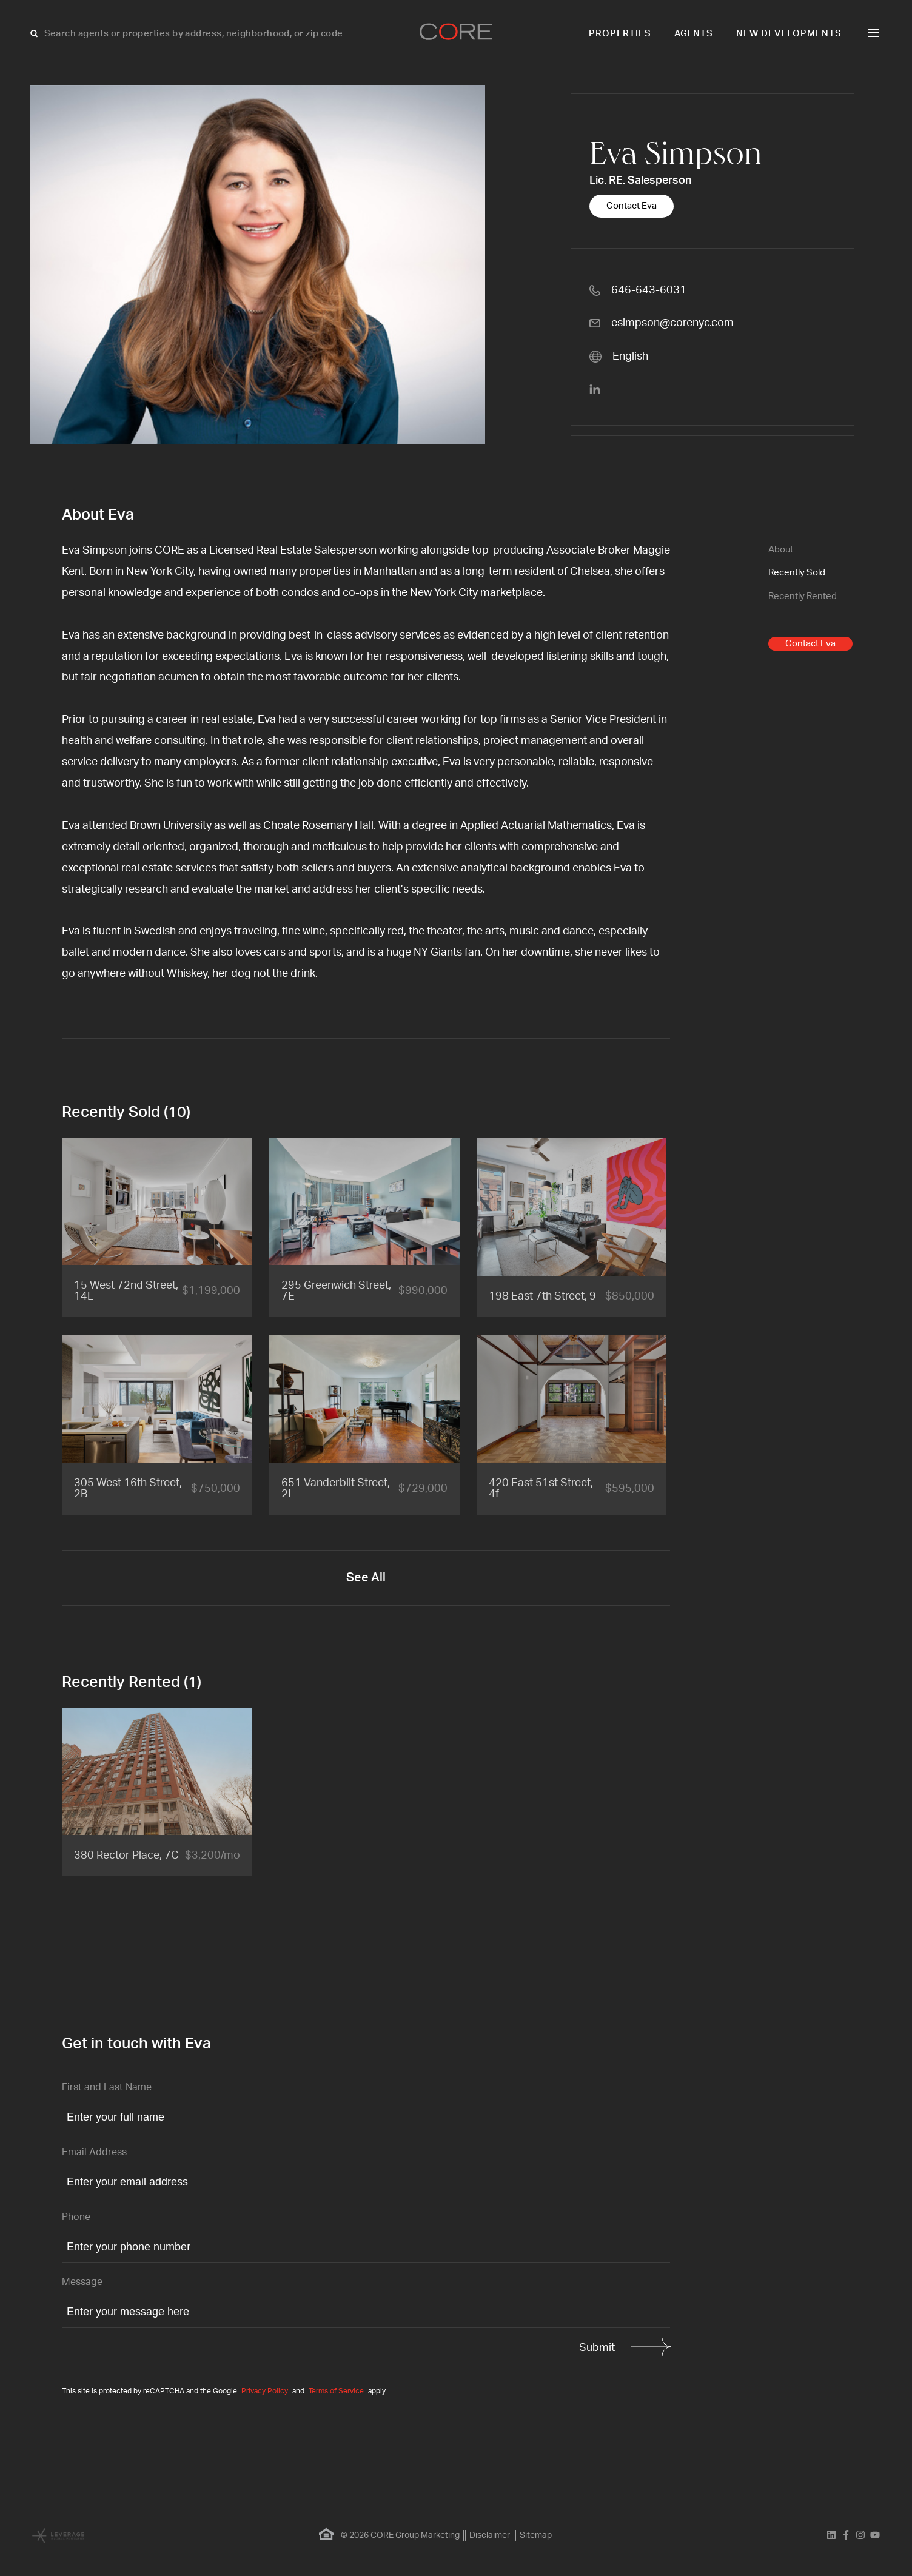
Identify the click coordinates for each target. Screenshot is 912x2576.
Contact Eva (631, 205)
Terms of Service (336, 2391)
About (780, 549)
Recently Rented (802, 596)
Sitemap (536, 2535)
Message (82, 2282)
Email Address (94, 2152)
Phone (76, 2217)
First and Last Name (107, 2087)
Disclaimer (489, 2535)
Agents (694, 33)
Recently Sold (796, 572)
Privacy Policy (264, 2391)
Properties (620, 33)
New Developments (789, 33)
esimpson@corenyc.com (672, 323)
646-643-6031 (648, 290)
